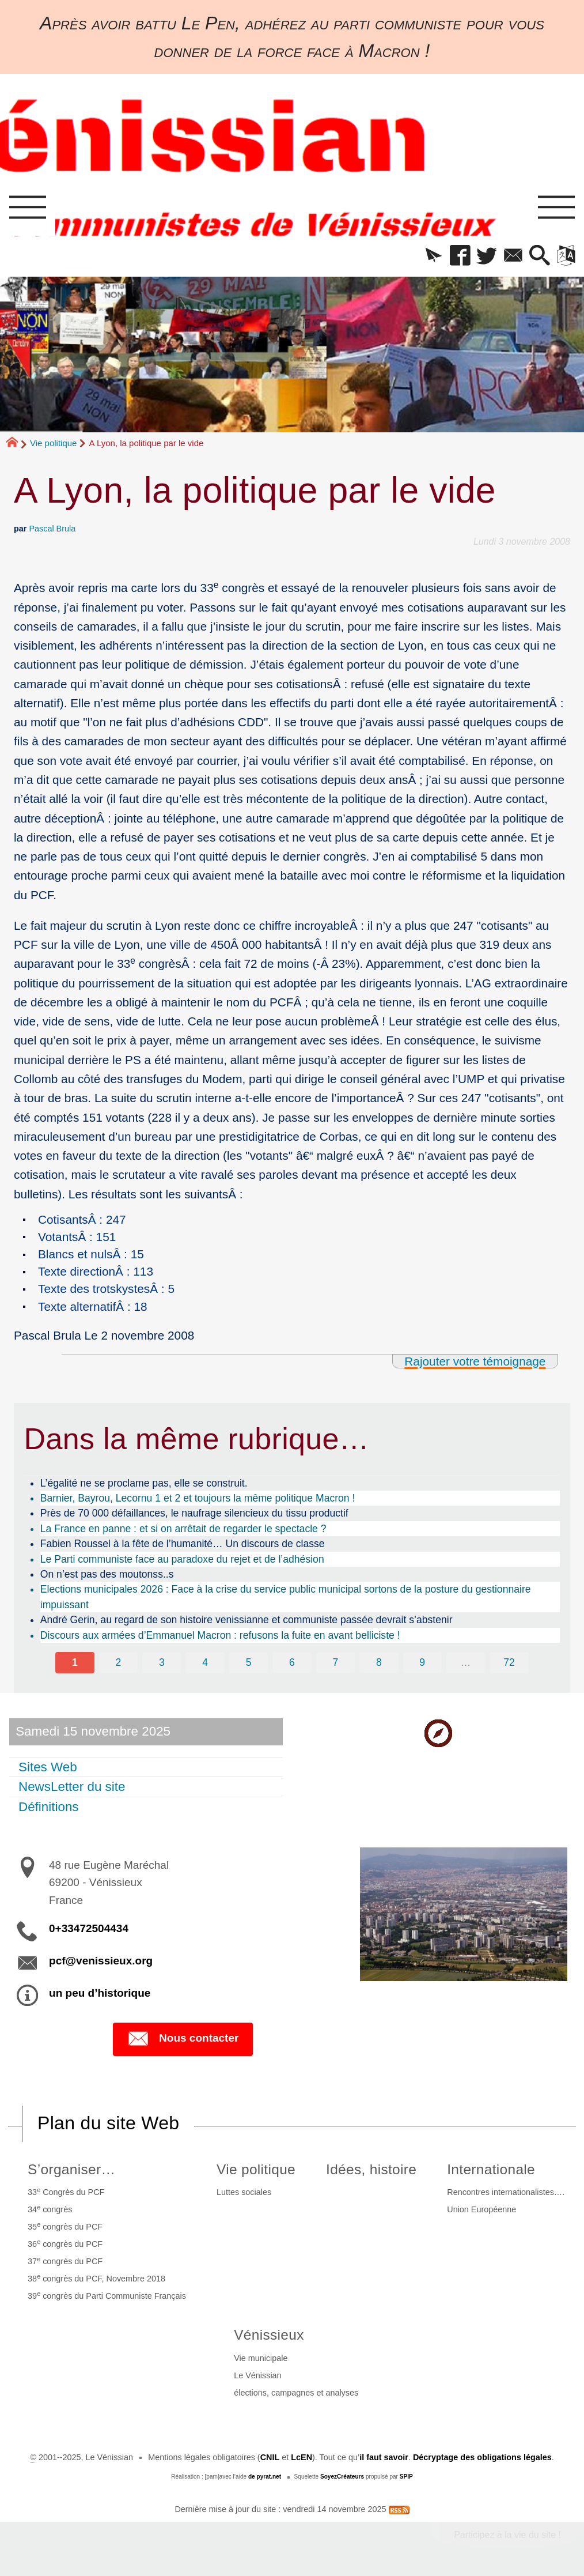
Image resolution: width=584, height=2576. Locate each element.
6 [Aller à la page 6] (292, 1662)
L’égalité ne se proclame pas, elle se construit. (144, 1483)
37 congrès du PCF (65, 2261)
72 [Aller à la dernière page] (509, 1662)
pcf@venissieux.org (101, 1961)
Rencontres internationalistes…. (505, 2192)
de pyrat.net (264, 2476)
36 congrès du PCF (65, 2243)
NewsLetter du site (71, 1786)
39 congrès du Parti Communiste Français (107, 2295)
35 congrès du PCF (65, 2226)
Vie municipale (260, 2358)
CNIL (270, 2457)
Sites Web (47, 1767)
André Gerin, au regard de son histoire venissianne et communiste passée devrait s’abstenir (246, 1619)
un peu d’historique (99, 1993)
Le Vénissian (257, 2375)
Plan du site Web (108, 2123)
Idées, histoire (371, 2169)
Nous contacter (182, 2039)
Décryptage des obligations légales (482, 2457)
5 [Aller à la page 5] (249, 1662)
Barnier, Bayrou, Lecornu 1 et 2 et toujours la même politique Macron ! (197, 1498)
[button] (433, 256)
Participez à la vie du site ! (507, 2535)
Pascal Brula (52, 528)
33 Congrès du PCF (66, 2191)
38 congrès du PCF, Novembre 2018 (96, 2278)
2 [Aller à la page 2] (118, 1662)
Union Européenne (481, 2209)
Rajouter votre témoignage (474, 1361)
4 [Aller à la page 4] (205, 1662)
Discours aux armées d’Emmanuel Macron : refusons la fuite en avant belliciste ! (220, 1635)
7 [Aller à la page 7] (336, 1662)
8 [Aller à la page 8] (379, 1662)
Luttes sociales (244, 2192)
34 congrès (50, 2209)
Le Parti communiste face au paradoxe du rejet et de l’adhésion (182, 1559)
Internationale (491, 2169)
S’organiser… (71, 2169)
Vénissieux (269, 2335)
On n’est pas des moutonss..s (107, 1574)
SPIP (406, 2476)
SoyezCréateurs (342, 2476)
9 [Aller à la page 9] (422, 1662)
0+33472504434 (88, 1928)
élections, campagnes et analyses (296, 2392)
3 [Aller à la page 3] (162, 1662)
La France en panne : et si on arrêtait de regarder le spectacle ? (183, 1528)
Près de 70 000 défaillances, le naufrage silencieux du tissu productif (194, 1513)
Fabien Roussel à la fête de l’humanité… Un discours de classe (182, 1543)
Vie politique (53, 443)
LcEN (301, 2457)
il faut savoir (383, 2457)
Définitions (48, 1807)
